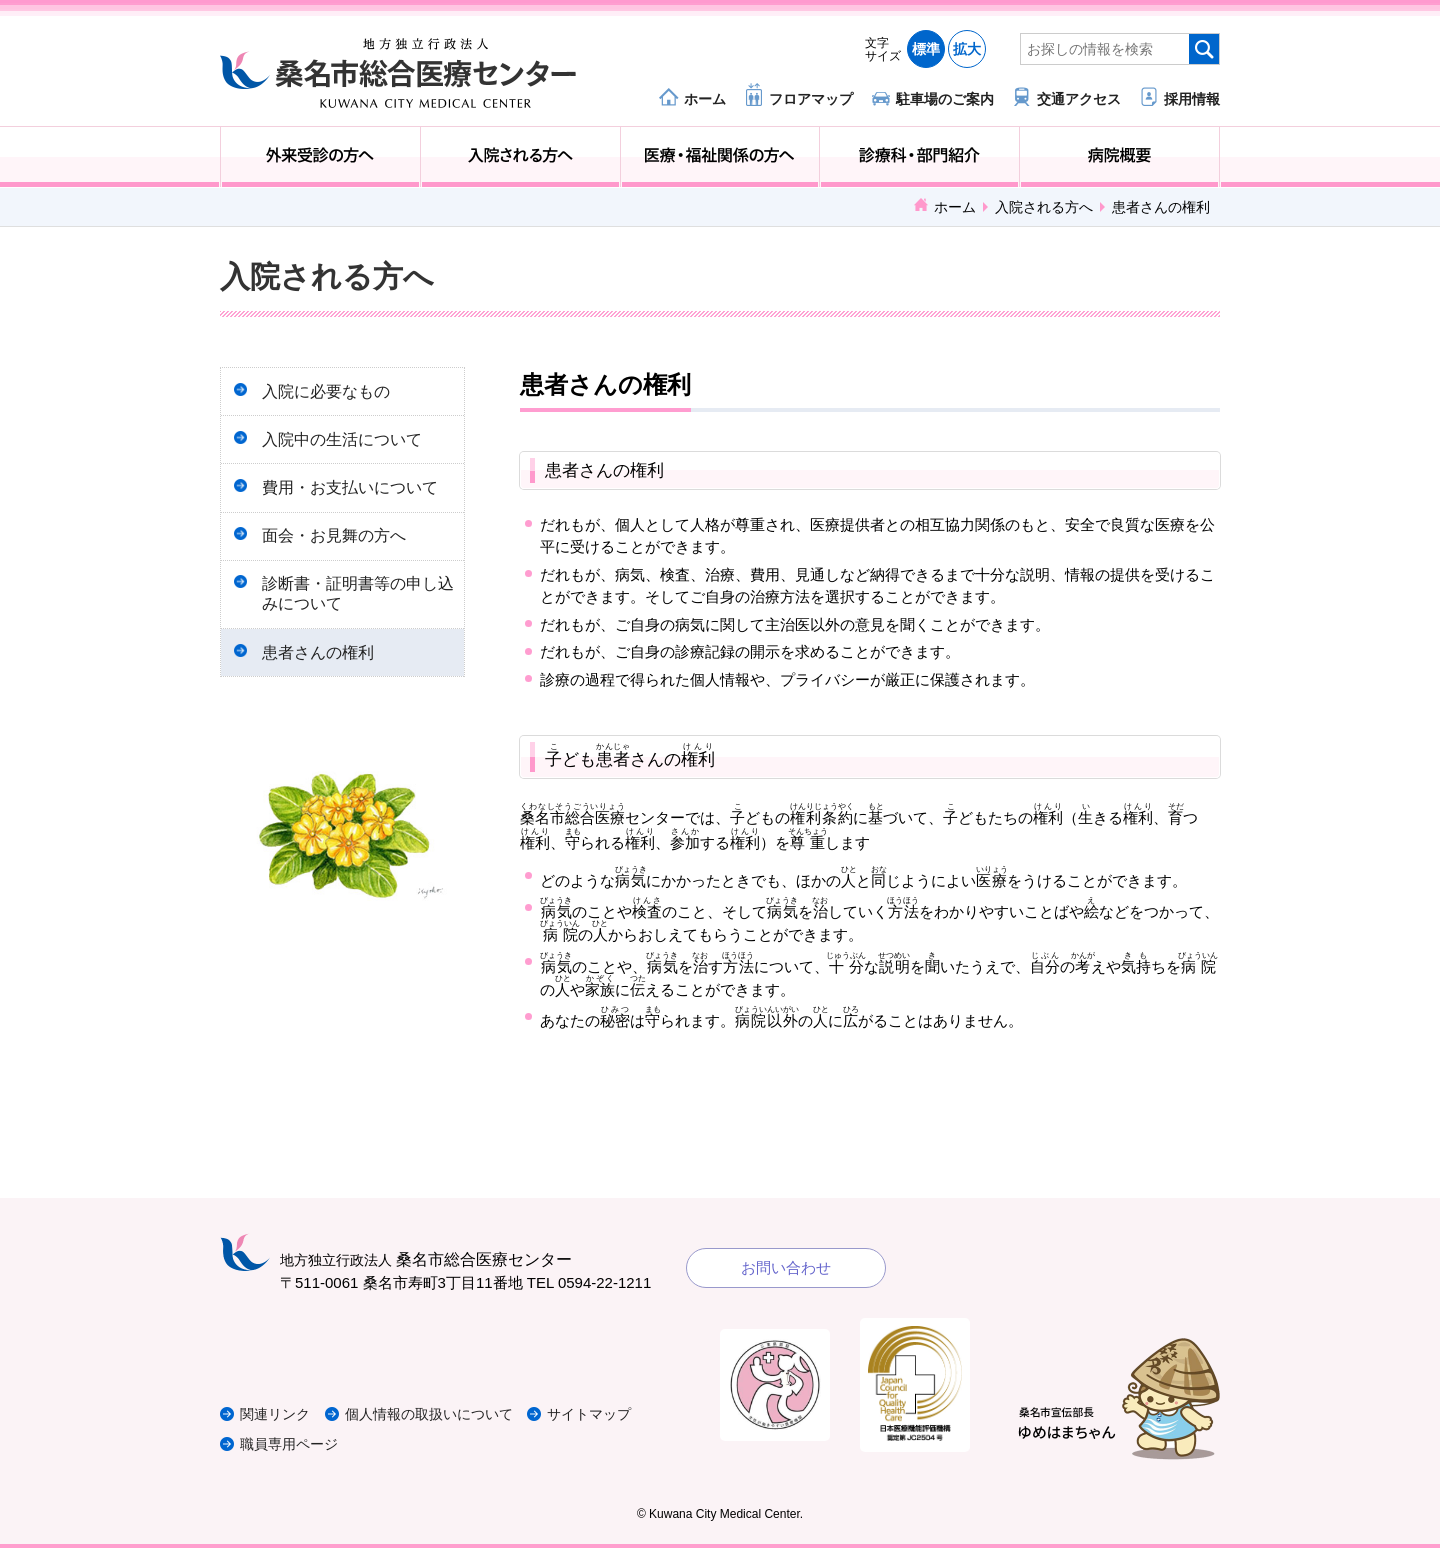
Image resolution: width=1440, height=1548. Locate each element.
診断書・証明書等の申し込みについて (354, 610)
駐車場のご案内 (945, 98)
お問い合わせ (786, 1267)
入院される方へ (520, 157)
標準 (926, 49)
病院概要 (1119, 157)
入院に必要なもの (330, 392)
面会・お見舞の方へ (338, 548)
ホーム (705, 98)
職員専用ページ (292, 1443)
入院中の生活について (346, 444)
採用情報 (1192, 98)
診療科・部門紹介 (919, 157)
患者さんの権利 (322, 672)
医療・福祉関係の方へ (720, 157)
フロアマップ (811, 98)
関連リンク (277, 1413)
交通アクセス (1079, 98)
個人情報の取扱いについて (444, 1413)
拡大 (967, 49)
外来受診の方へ (320, 157)
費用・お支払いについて (354, 496)
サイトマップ (613, 1413)
